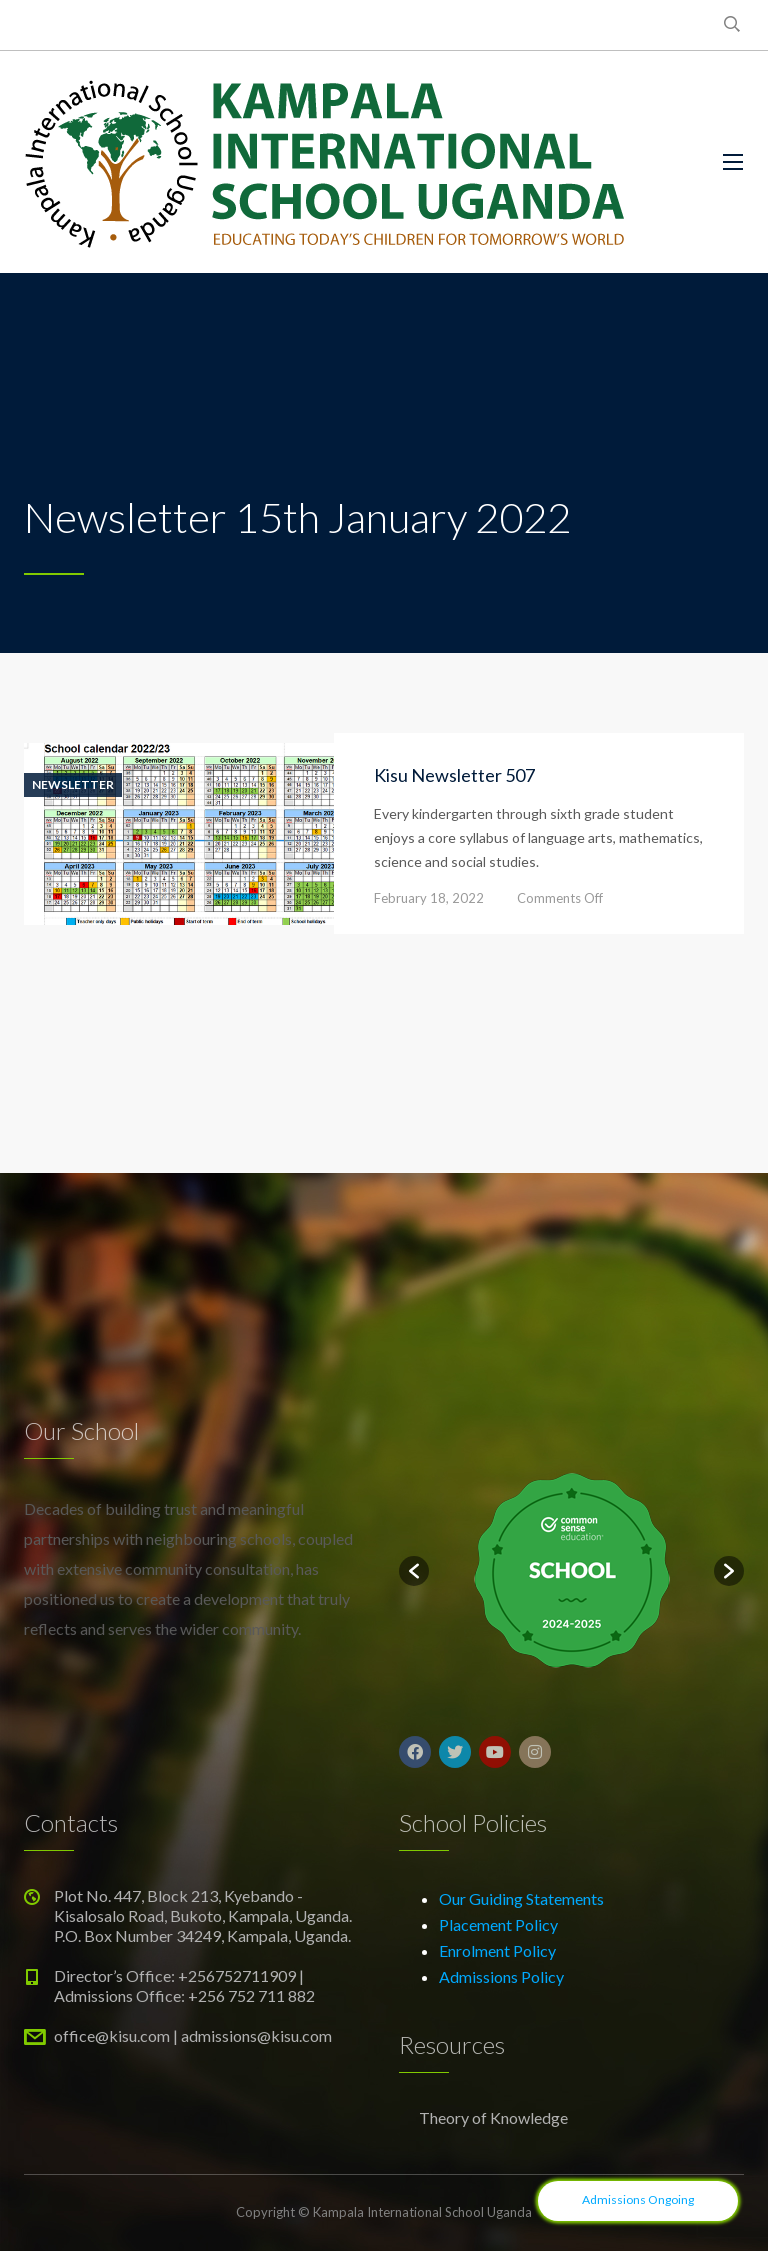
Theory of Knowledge (493, 2117)
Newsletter (73, 785)
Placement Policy (498, 1924)
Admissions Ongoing (638, 2199)
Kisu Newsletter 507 (454, 775)
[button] (414, 1571)
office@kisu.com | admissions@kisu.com (193, 2035)
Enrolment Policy (497, 1950)
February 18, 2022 (429, 898)
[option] (571, 1571)
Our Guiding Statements (521, 1898)
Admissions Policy (501, 1976)
